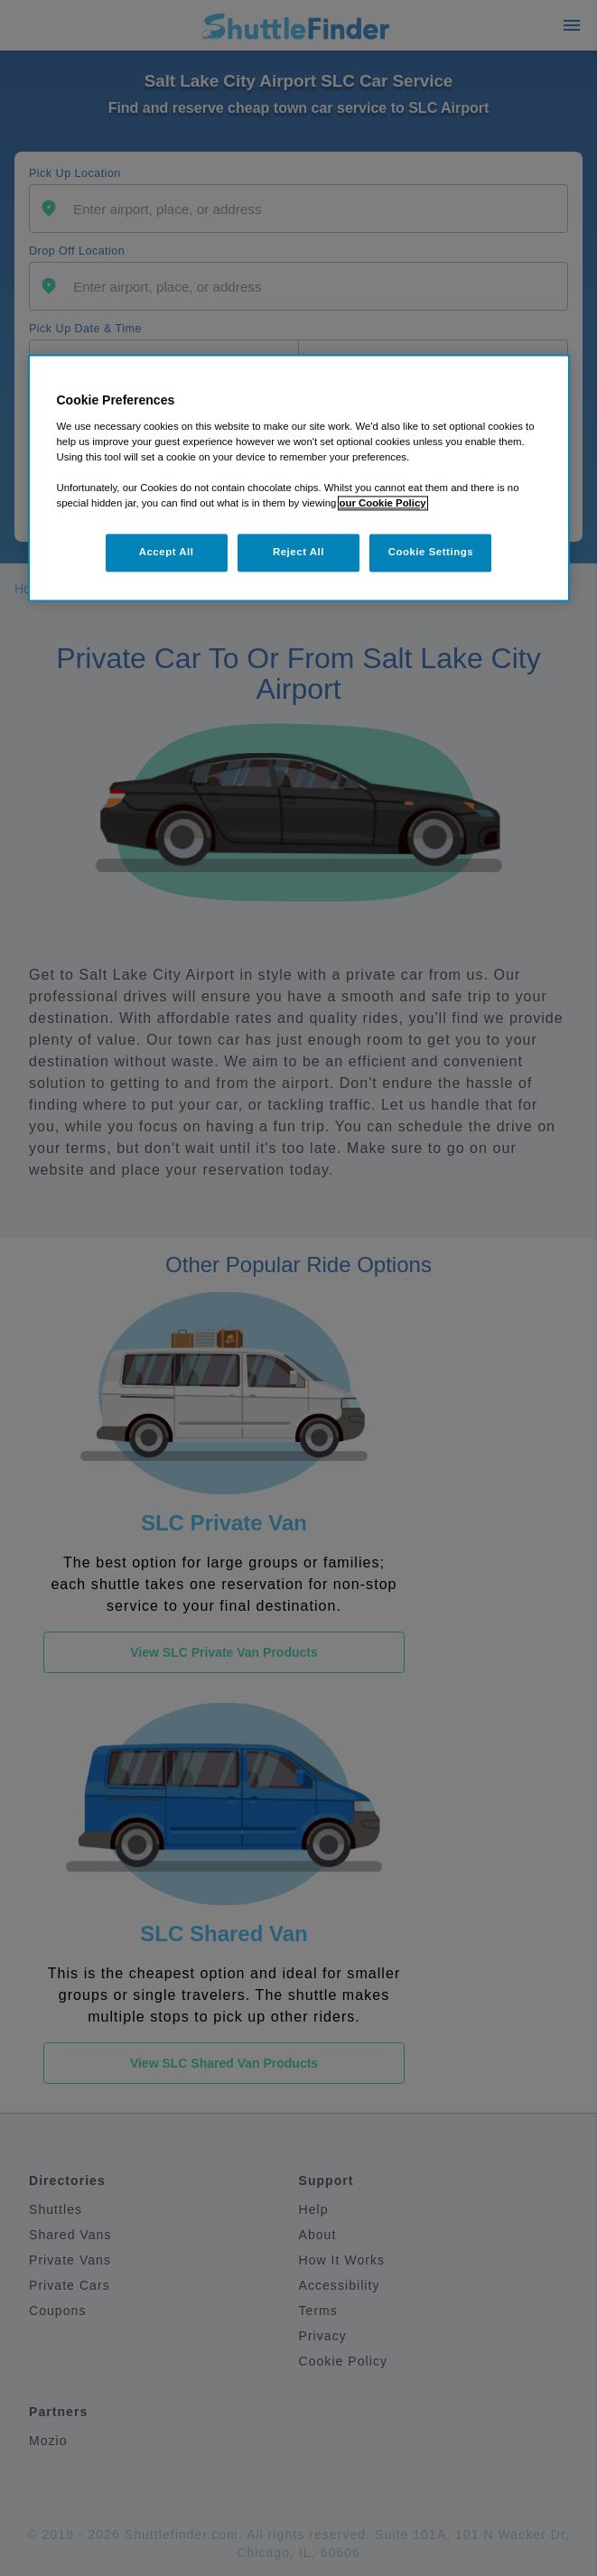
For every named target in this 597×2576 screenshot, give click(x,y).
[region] (299, 477)
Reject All (298, 551)
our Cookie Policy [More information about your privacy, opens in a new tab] (383, 503)
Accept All (166, 551)
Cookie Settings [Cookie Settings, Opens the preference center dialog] (431, 551)
